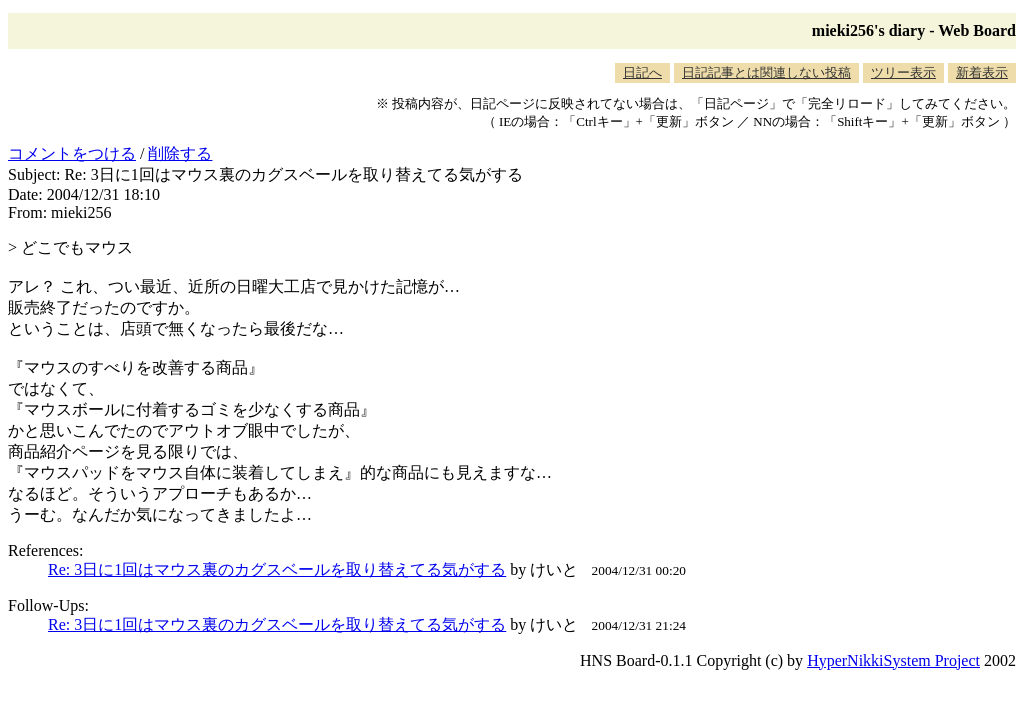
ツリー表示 (903, 72)
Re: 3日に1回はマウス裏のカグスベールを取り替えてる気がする (277, 569)
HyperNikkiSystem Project (893, 660)
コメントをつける (72, 153)
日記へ (642, 72)
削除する (180, 153)
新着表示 (982, 72)
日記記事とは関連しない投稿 (766, 72)
